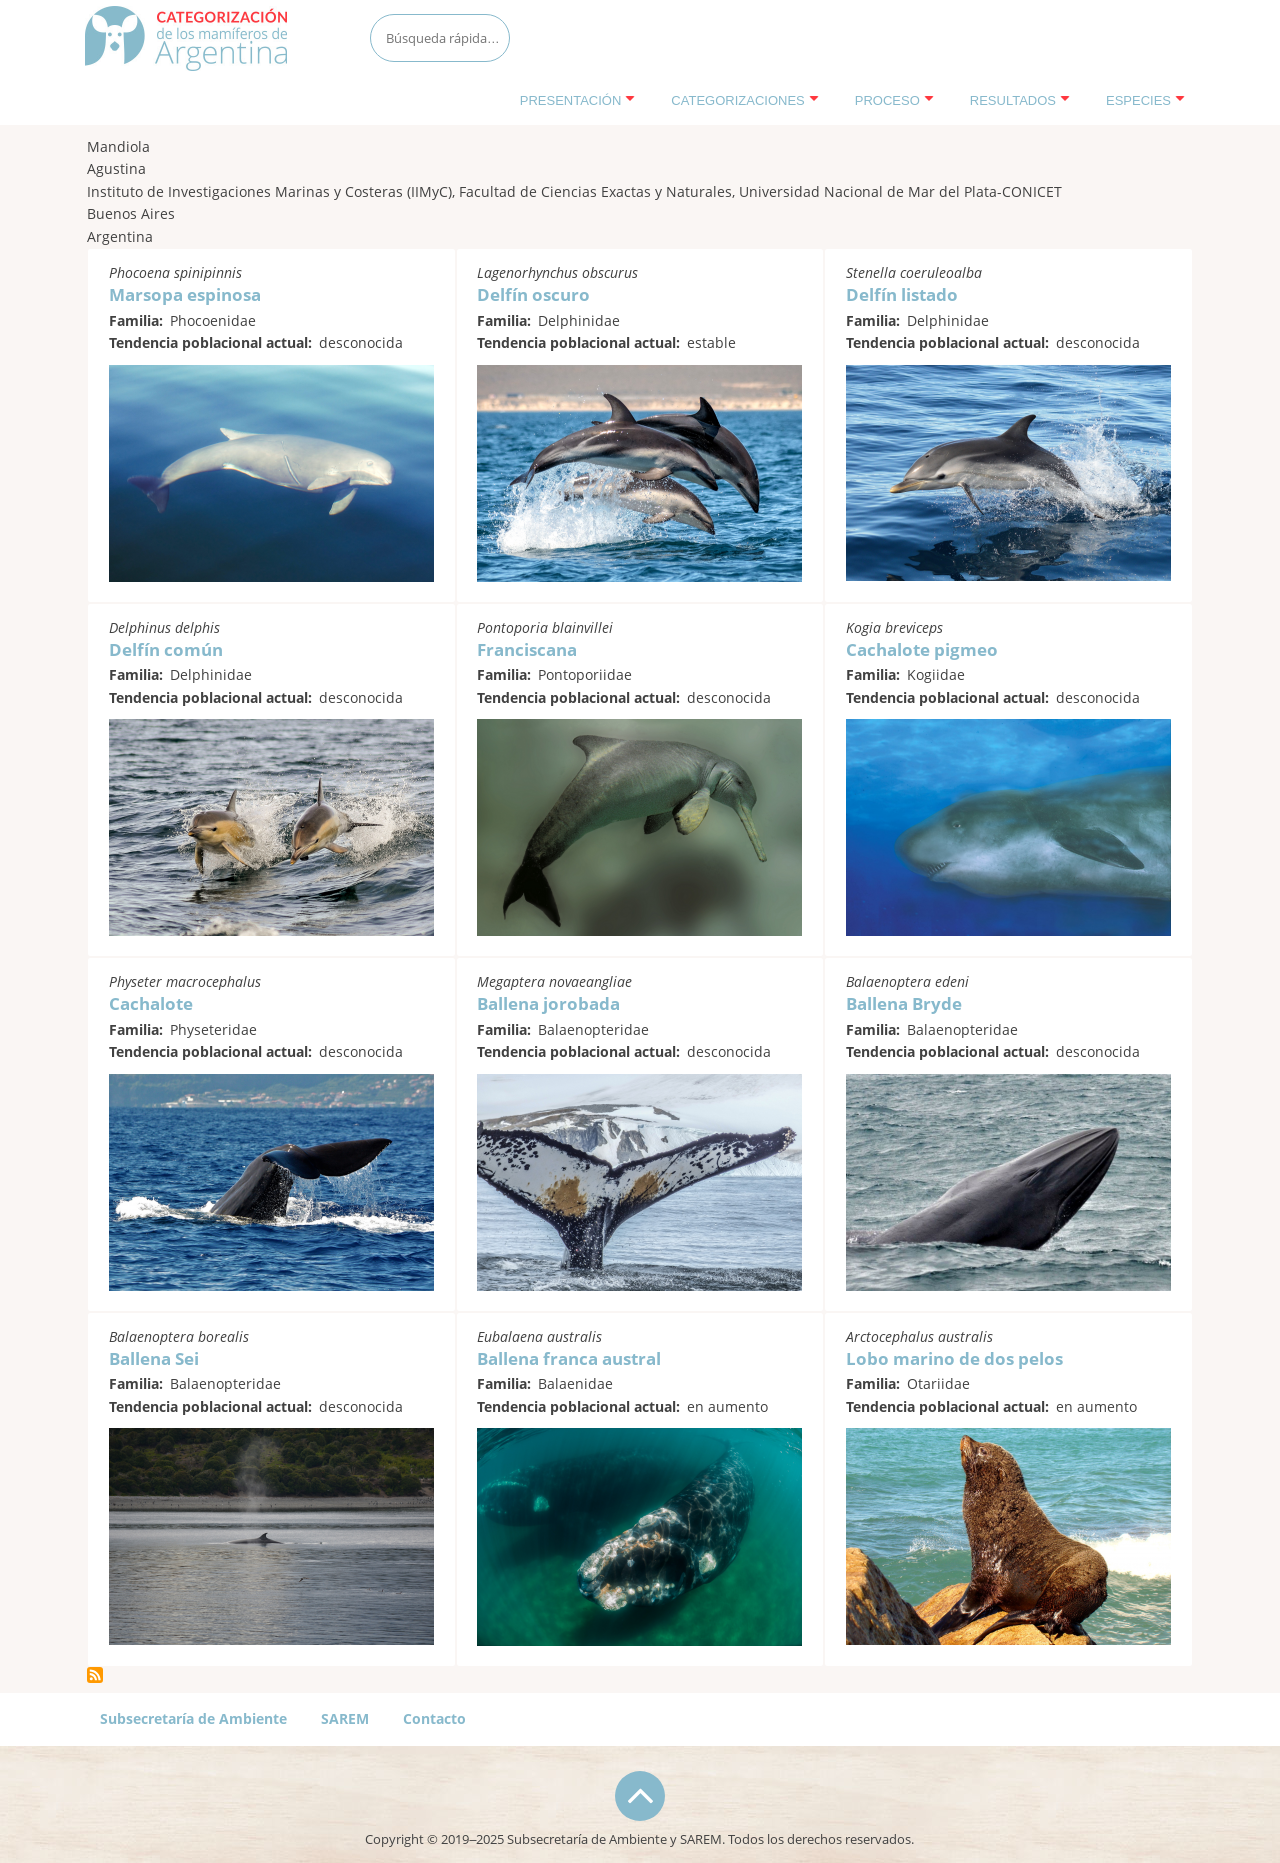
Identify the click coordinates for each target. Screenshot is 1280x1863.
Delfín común (166, 649)
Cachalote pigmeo (922, 649)
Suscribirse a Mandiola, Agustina (95, 1675)
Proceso (894, 100)
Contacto (434, 1718)
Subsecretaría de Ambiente (193, 1718)
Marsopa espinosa (185, 294)
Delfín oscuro (533, 294)
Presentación (578, 100)
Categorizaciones (744, 100)
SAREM (345, 1718)
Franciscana (527, 649)
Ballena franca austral (569, 1358)
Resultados (1020, 100)
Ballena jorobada (548, 1003)
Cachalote (151, 1003)
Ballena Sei (154, 1358)
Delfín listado (902, 294)
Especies (1145, 100)
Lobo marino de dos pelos (954, 1358)
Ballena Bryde (904, 1003)
